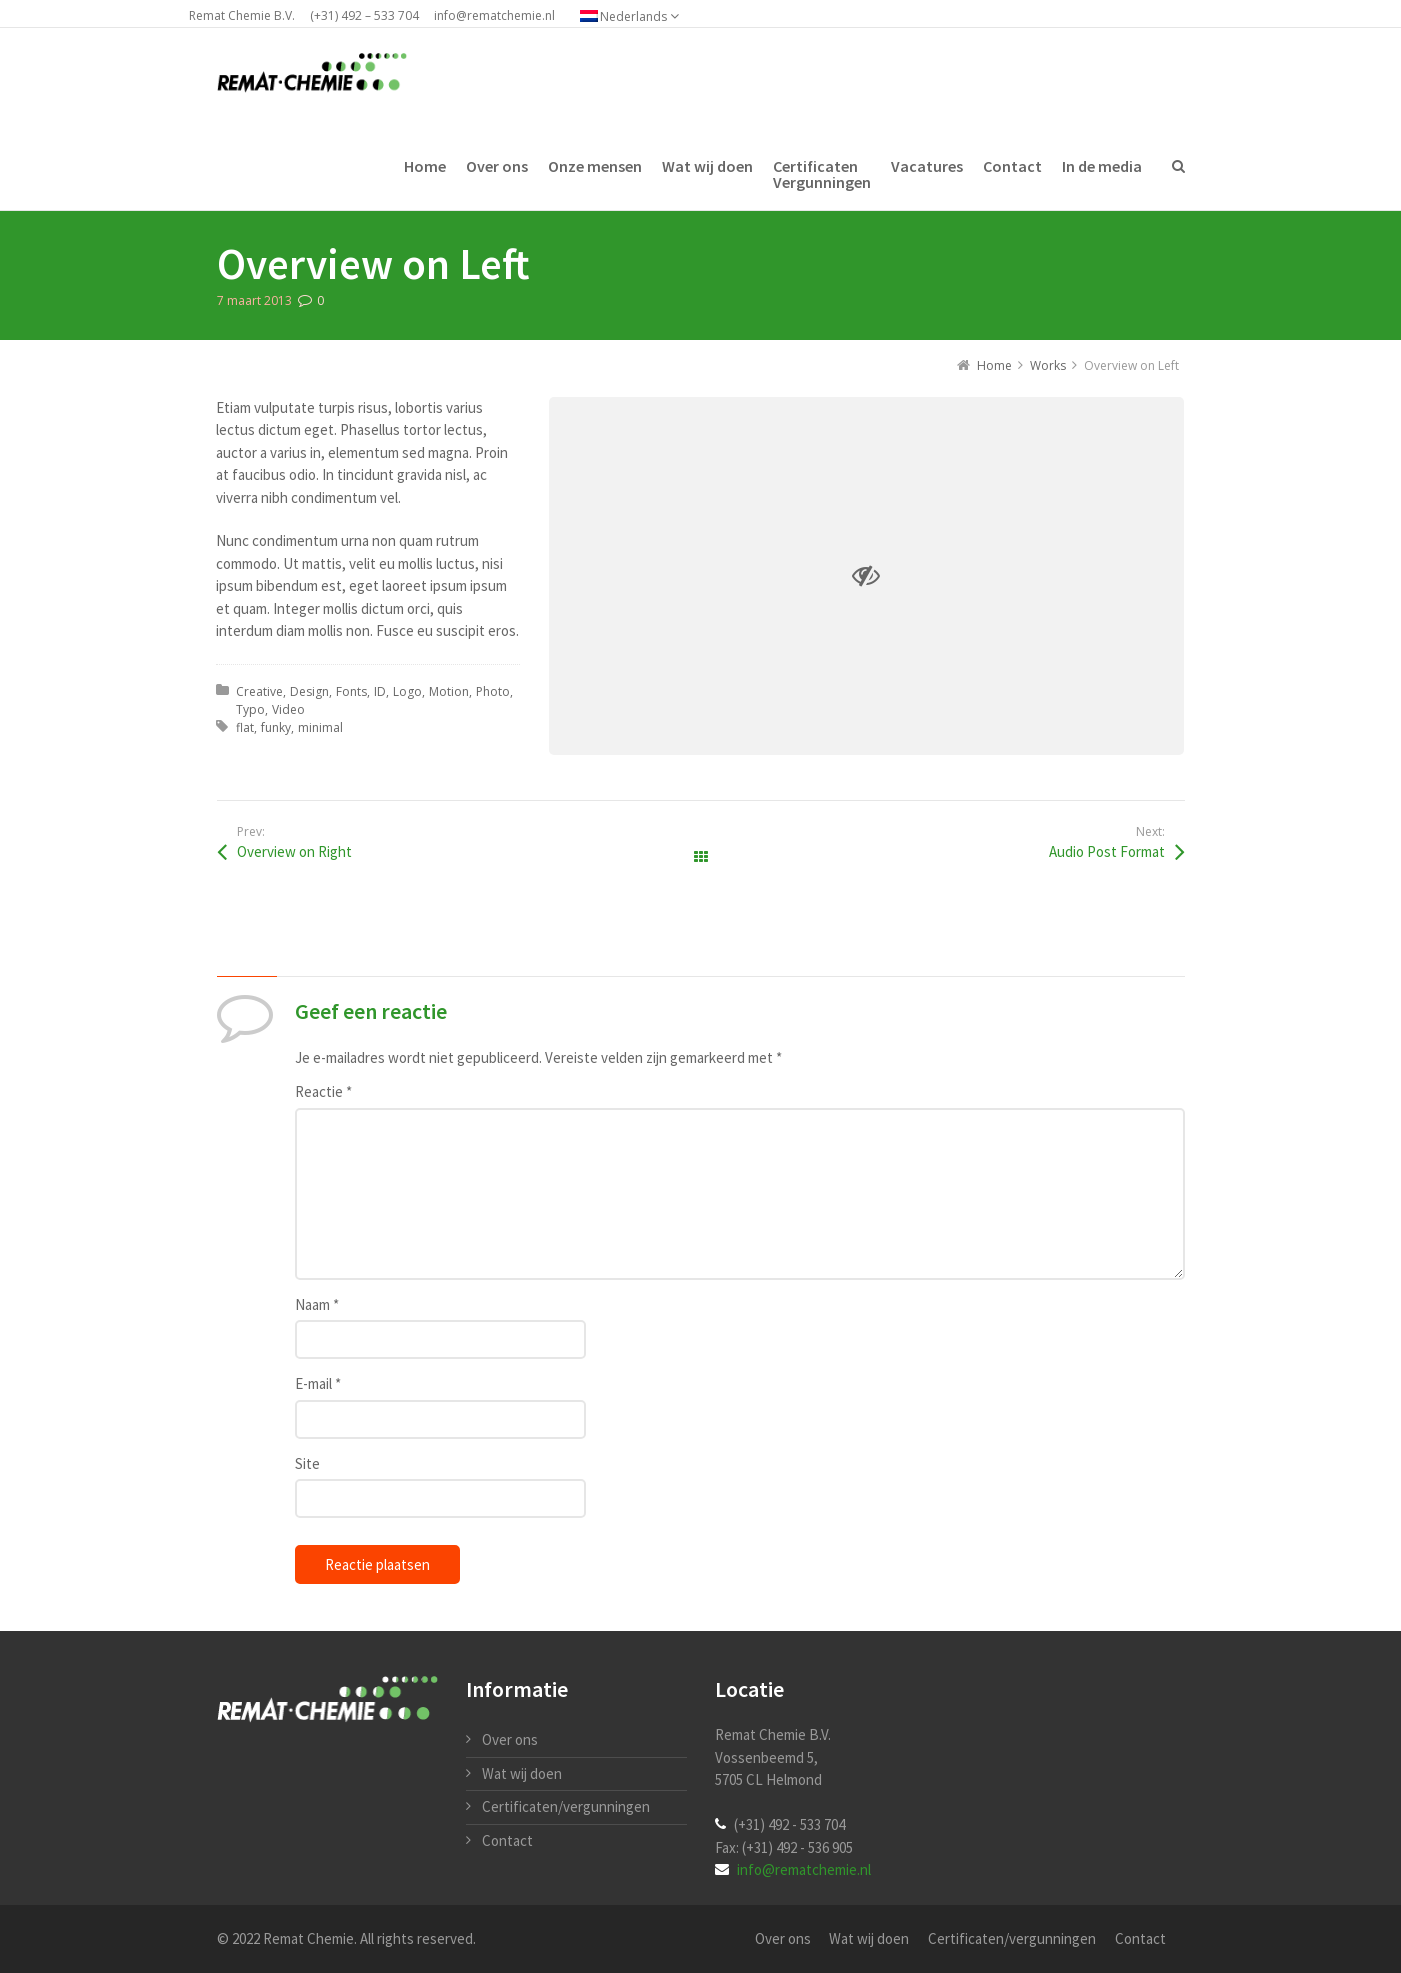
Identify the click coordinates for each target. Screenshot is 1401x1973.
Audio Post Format (1107, 851)
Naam (317, 1304)
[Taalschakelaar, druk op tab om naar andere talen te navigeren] (639, 16)
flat (245, 727)
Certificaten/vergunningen (566, 1806)
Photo (493, 691)
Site (307, 1463)
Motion (449, 691)
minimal (320, 727)
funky (276, 727)
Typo (250, 709)
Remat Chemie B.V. (242, 15)
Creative (259, 691)
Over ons (510, 1739)
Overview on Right (294, 851)
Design (309, 691)
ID (380, 691)
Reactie (323, 1091)
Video (288, 709)
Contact (507, 1840)
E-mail (318, 1383)
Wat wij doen (522, 1773)
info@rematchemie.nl (494, 15)
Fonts (351, 691)
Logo (407, 691)
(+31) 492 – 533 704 (364, 15)
